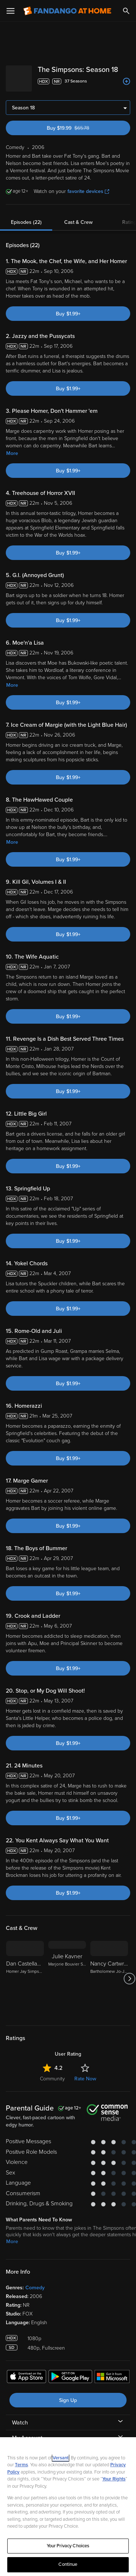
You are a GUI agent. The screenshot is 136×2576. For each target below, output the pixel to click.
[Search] (126, 11)
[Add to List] (126, 90)
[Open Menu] (10, 11)
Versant (61, 2458)
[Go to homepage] (67, 11)
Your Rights (113, 2479)
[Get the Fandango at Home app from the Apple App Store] (26, 2380)
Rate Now (85, 2082)
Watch (20, 2425)
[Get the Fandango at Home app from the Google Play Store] (70, 2380)
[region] (68, 2506)
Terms (21, 2465)
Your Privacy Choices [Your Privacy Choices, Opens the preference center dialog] (68, 2546)
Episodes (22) (26, 225)
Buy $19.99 (80, 131)
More (12, 456)
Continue (67, 2564)
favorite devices (88, 194)
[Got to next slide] (129, 1981)
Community (52, 2082)
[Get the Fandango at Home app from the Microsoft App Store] (112, 2380)
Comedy (35, 2290)
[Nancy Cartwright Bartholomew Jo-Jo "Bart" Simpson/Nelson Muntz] (109, 1981)
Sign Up (68, 2403)
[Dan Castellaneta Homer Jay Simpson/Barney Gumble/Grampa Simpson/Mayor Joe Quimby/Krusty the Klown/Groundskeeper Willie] (25, 1981)
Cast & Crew (78, 225)
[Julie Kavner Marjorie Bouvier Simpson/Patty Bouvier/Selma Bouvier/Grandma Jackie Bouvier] (67, 1981)
